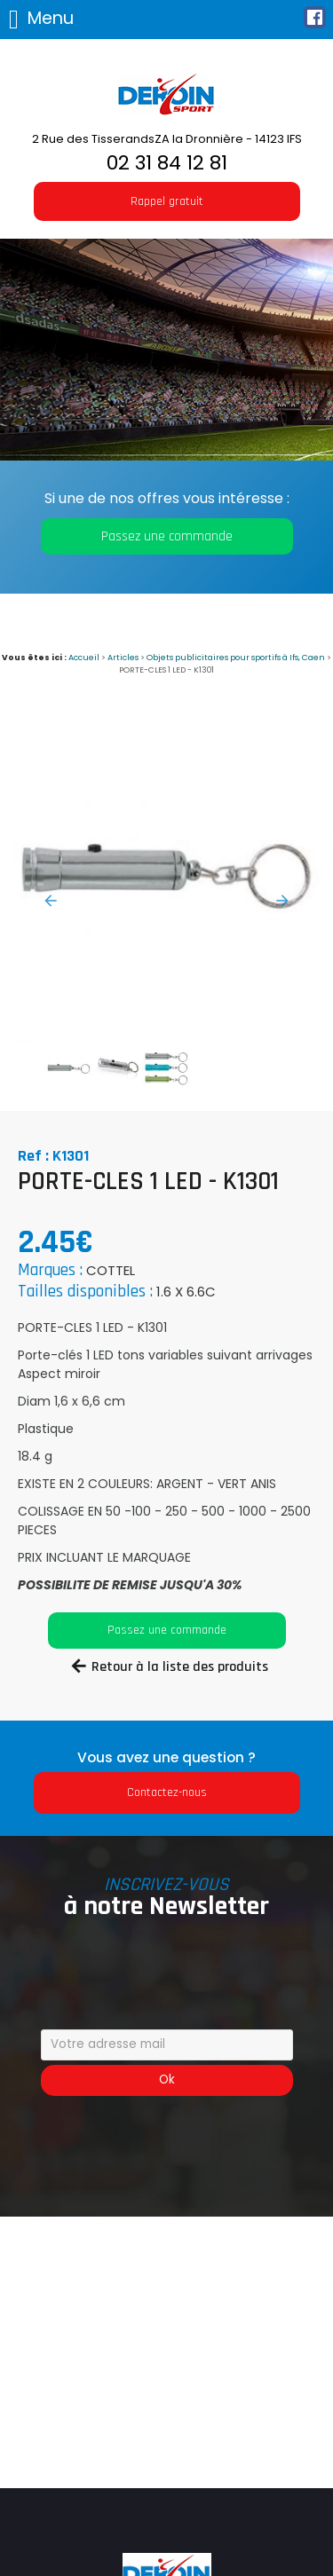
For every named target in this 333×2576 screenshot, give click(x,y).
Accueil (83, 657)
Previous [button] (50, 900)
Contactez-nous (167, 1792)
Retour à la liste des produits (179, 1667)
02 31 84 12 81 (167, 163)
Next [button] (282, 900)
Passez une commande (167, 536)
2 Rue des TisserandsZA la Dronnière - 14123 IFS (167, 138)
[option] (166, 875)
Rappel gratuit (167, 201)
